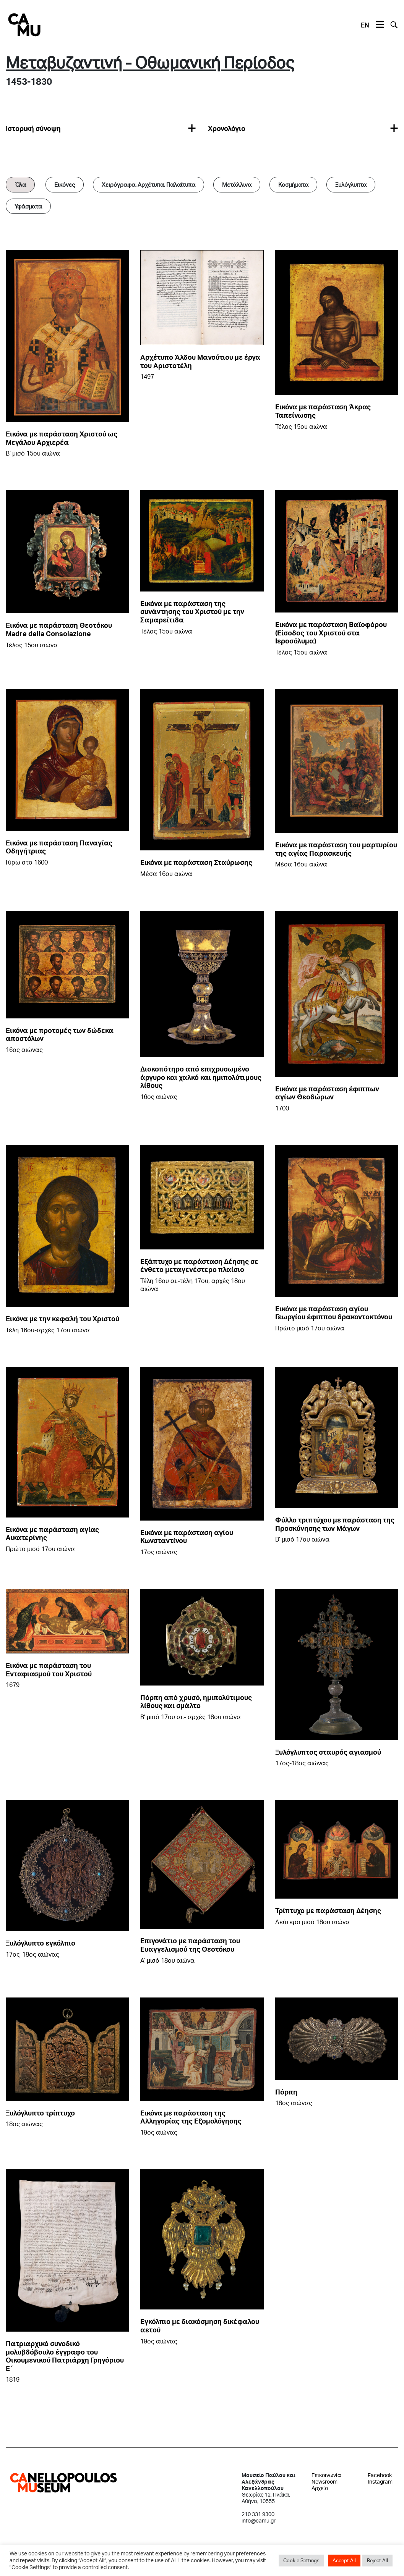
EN (365, 25)
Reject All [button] (377, 2560)
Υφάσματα (28, 206)
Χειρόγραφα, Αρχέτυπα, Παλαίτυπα (148, 184)
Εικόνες (64, 184)
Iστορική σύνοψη (33, 128)
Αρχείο (320, 2488)
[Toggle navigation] (379, 24)
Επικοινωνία (326, 2475)
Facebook (380, 2475)
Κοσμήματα (293, 184)
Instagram (380, 2481)
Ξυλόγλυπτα (351, 184)
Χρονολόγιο (226, 128)
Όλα (20, 184)
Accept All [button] (344, 2560)
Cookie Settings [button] (301, 2560)
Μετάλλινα (236, 184)
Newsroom (324, 2481)
